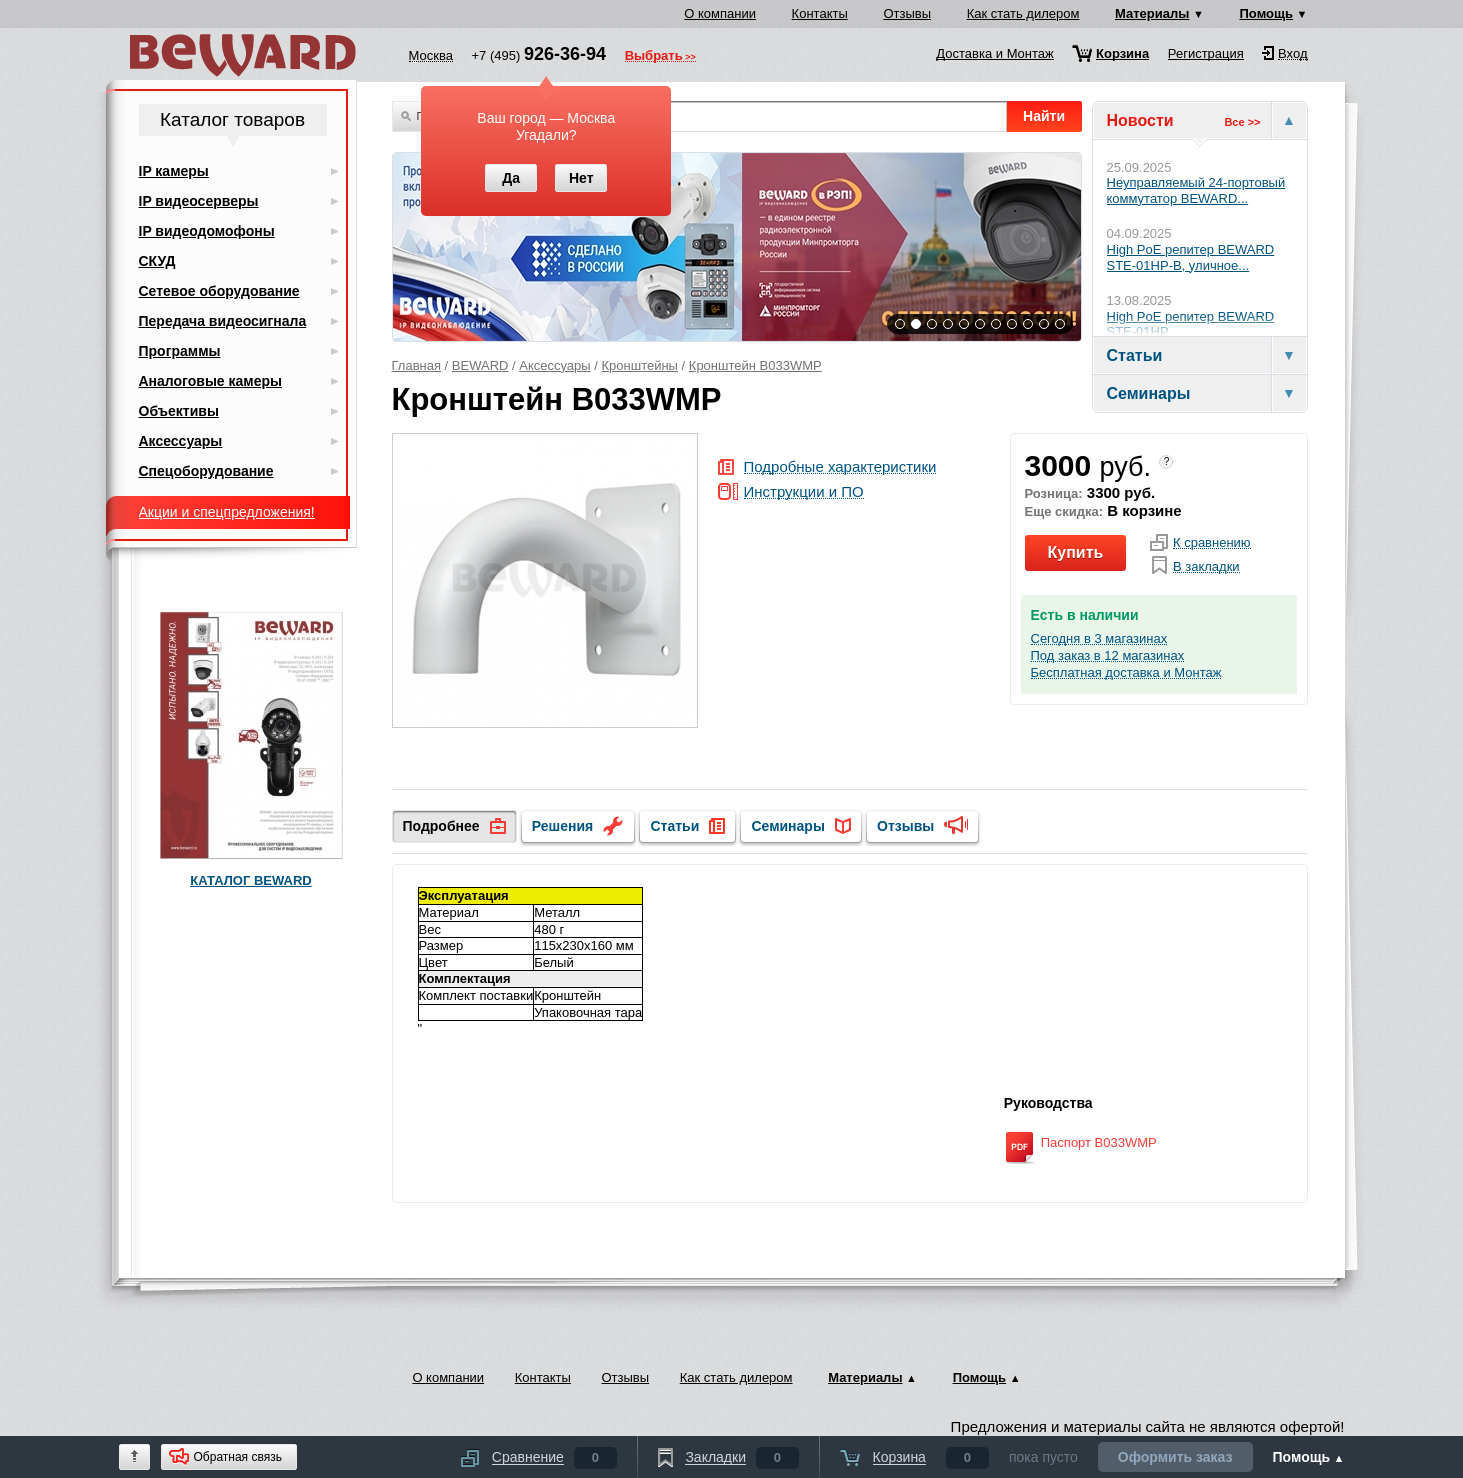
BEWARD (480, 365)
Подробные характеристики (840, 467)
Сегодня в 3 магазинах (1099, 639)
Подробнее (441, 826)
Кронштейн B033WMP (755, 365)
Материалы (1152, 13)
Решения (562, 826)
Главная (416, 365)
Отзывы (907, 13)
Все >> (1242, 122)
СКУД (157, 261)
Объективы (179, 411)
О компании (720, 13)
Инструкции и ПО (804, 492)
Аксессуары (554, 365)
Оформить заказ (1175, 1457)
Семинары (787, 826)
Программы (180, 351)
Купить (1076, 552)
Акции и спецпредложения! (227, 512)
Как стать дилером (1023, 13)
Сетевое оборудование (219, 291)
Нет (581, 178)
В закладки (1206, 567)
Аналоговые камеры (211, 381)
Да (511, 178)
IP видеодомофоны (207, 231)
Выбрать (654, 57)
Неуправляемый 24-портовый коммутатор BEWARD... (1196, 190)
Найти (1044, 116)
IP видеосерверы (199, 201)
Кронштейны (640, 365)
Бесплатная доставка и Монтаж (1126, 673)
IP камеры (174, 171)
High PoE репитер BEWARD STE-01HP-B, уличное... (1191, 257)
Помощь (1266, 13)
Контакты (820, 13)
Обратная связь (238, 1457)
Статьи (674, 826)
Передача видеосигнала (223, 321)
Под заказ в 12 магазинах (1108, 656)
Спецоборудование (206, 471)
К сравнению (1212, 543)
